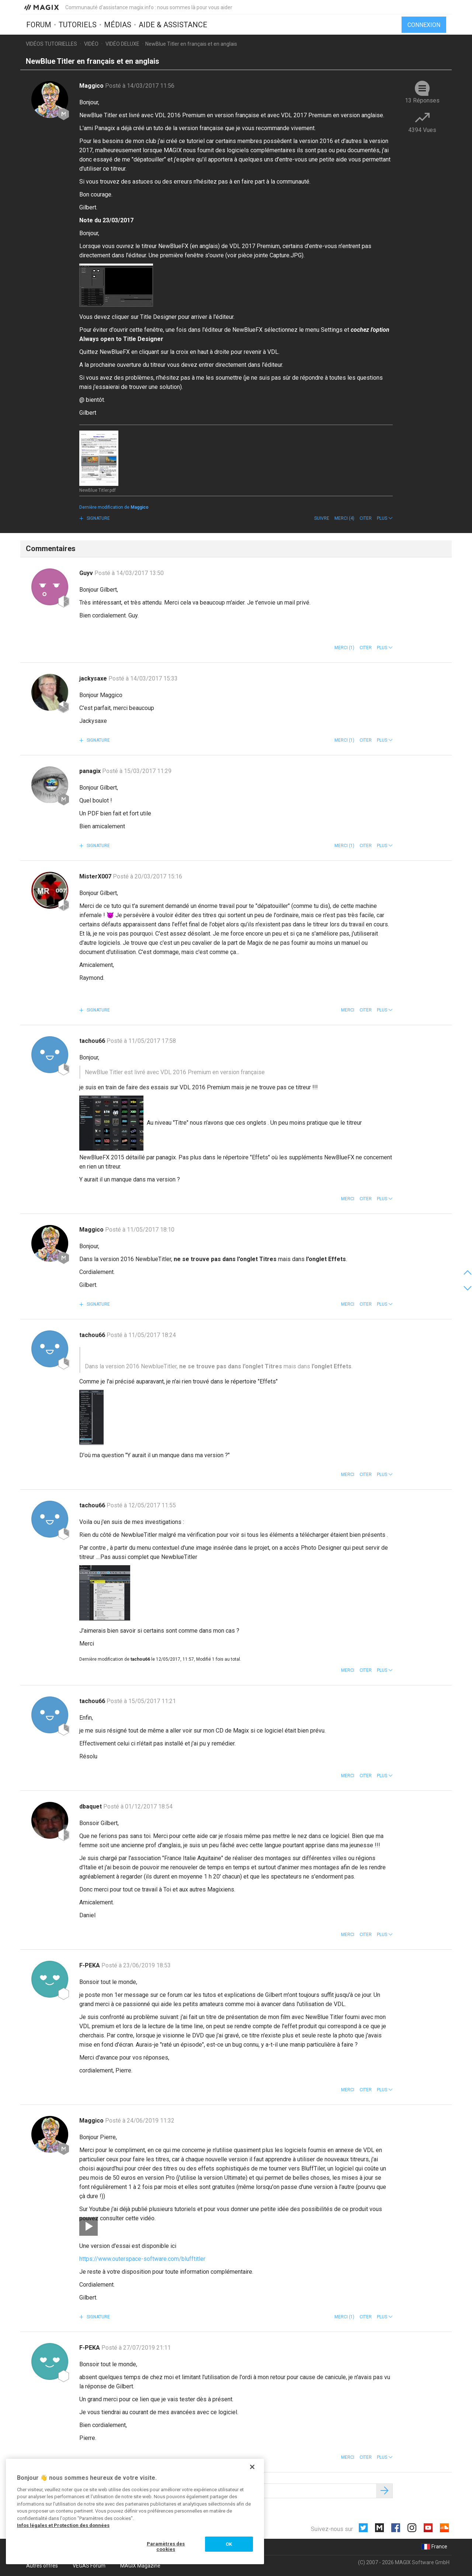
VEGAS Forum (89, 2566)
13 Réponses (422, 100)
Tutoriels (78, 24)
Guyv (86, 573)
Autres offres (42, 2566)
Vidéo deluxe (122, 44)
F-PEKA (90, 1965)
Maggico (92, 85)
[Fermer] (252, 2467)
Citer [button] (366, 518)
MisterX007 (96, 876)
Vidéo (91, 44)
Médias (117, 24)
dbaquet (91, 1806)
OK (229, 2544)
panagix (90, 770)
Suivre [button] (321, 518)
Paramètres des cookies (166, 2546)
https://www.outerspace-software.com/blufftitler (142, 2258)
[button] (385, 518)
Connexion (423, 24)
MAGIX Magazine (140, 2566)
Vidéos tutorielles (51, 44)
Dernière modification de (114, 507)
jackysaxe (93, 678)
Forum (38, 24)
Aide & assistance (173, 24)
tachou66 (93, 1040)
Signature (98, 518)
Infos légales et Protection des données (63, 2525)
